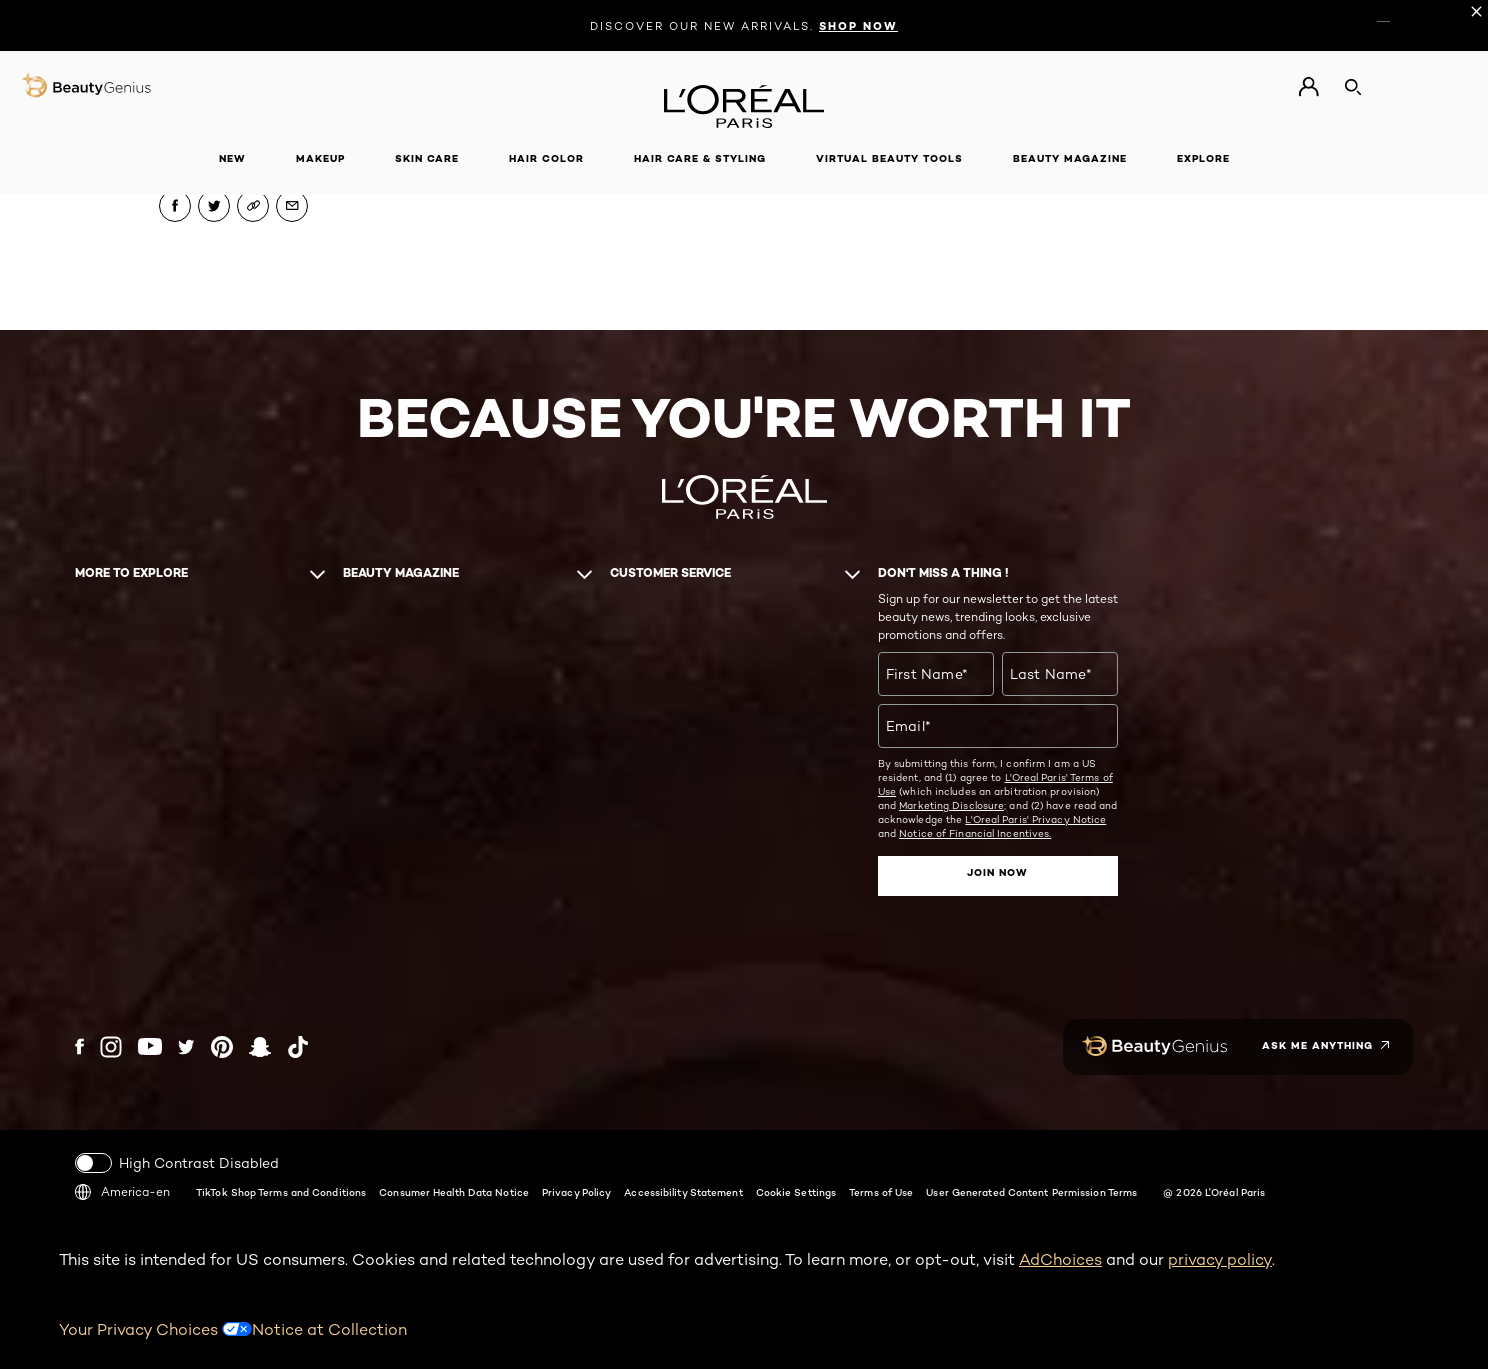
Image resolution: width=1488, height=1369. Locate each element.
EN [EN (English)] (1383, 17)
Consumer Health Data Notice (454, 1192)
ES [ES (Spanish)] (1404, 17)
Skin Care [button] (427, 158)
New (232, 158)
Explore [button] (1203, 158)
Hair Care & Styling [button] (700, 158)
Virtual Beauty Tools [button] (889, 158)
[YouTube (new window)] (150, 1046)
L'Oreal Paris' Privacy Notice (1035, 819)
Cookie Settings (796, 1192)
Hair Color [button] (546, 158)
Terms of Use (881, 1192)
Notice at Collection (329, 1329)
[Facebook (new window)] (79, 1046)
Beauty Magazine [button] (1070, 158)
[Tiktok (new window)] (298, 1047)
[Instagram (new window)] (111, 1047)
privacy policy (1220, 1259)
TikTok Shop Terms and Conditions (281, 1192)
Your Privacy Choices (155, 1329)
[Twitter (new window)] (186, 1047)
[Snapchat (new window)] (260, 1047)
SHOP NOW (858, 26)
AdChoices (1060, 1259)
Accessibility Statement (683, 1192)
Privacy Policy (576, 1192)
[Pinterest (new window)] (222, 1047)
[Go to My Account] (1308, 87)
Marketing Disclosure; (952, 805)
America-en (122, 1192)
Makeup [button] (320, 158)
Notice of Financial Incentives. (975, 833)
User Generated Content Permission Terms (1031, 1192)
